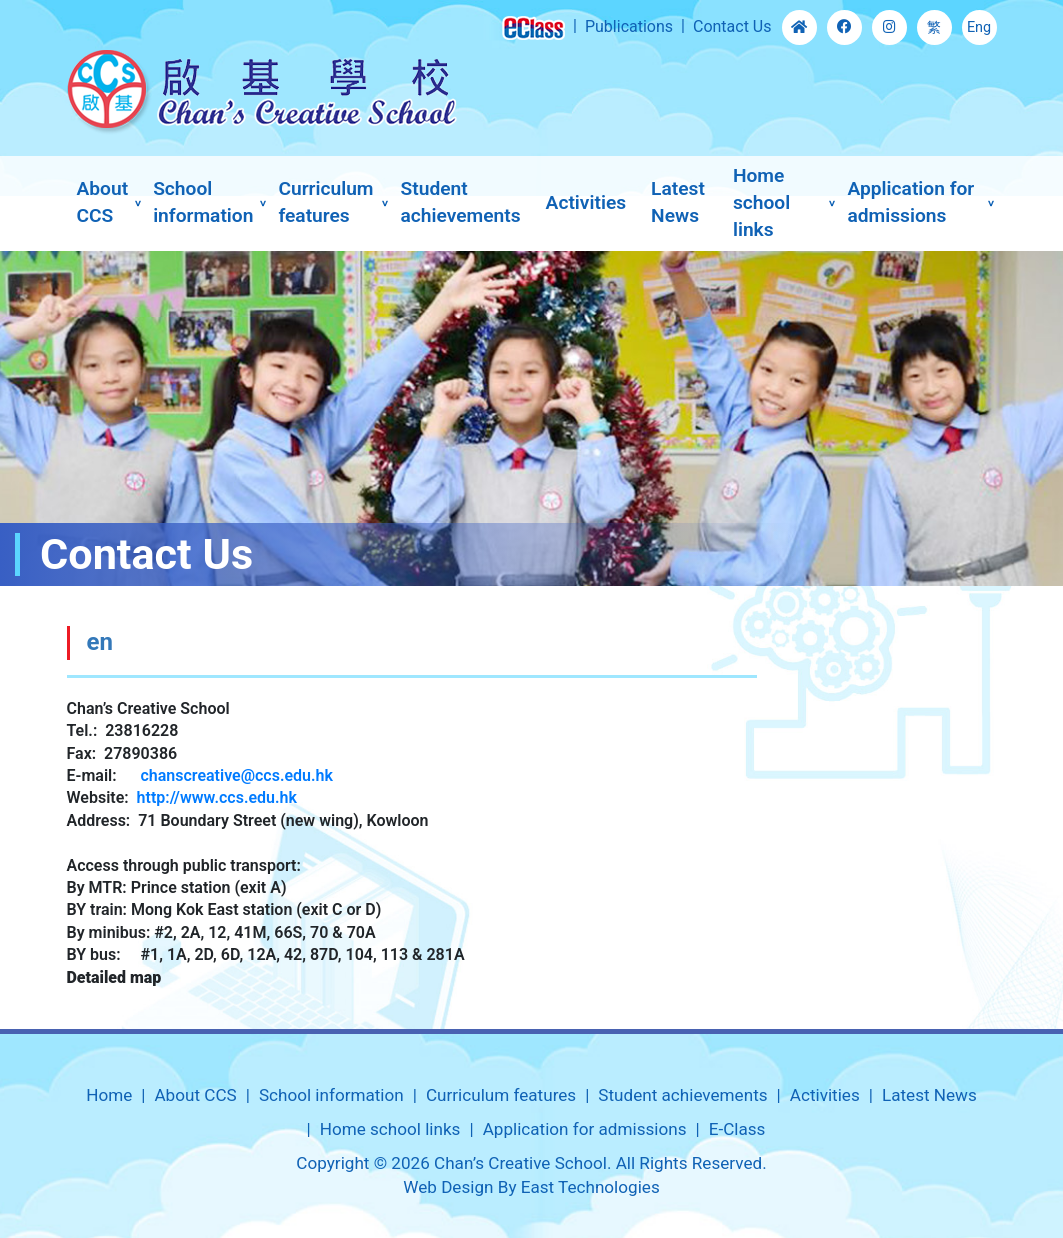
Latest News (678, 202)
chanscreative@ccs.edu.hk (236, 775)
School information (203, 202)
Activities (586, 202)
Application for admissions (910, 202)
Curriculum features (325, 202)
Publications (629, 26)
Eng (979, 27)
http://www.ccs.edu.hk (217, 797)
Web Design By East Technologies (531, 1187)
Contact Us (732, 26)
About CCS (103, 202)
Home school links (761, 202)
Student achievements (461, 202)
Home (109, 1095)
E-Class (737, 1129)
